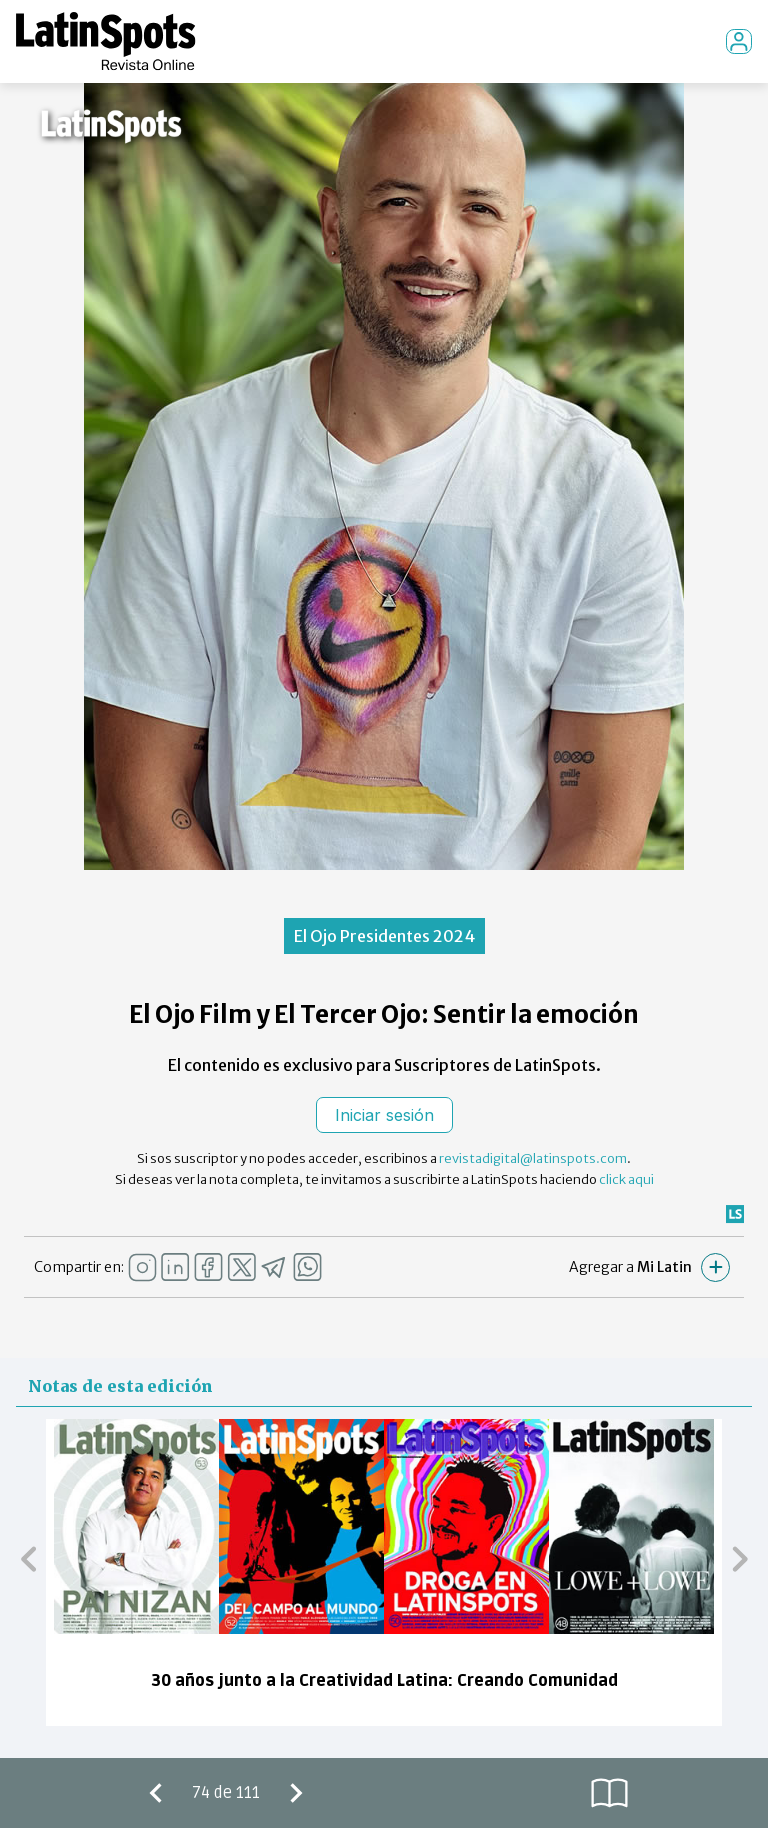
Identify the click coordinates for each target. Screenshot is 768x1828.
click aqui (626, 1179)
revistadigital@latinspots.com (533, 1158)
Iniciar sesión (384, 1115)
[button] (28, 1558)
